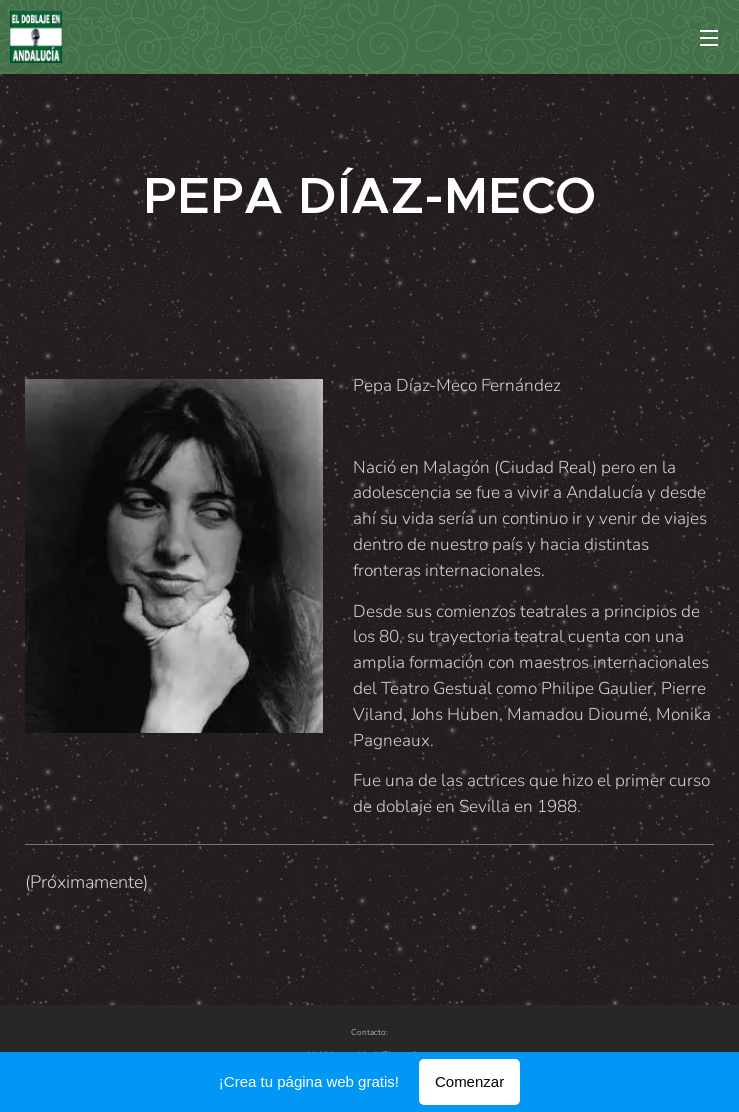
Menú (709, 38)
